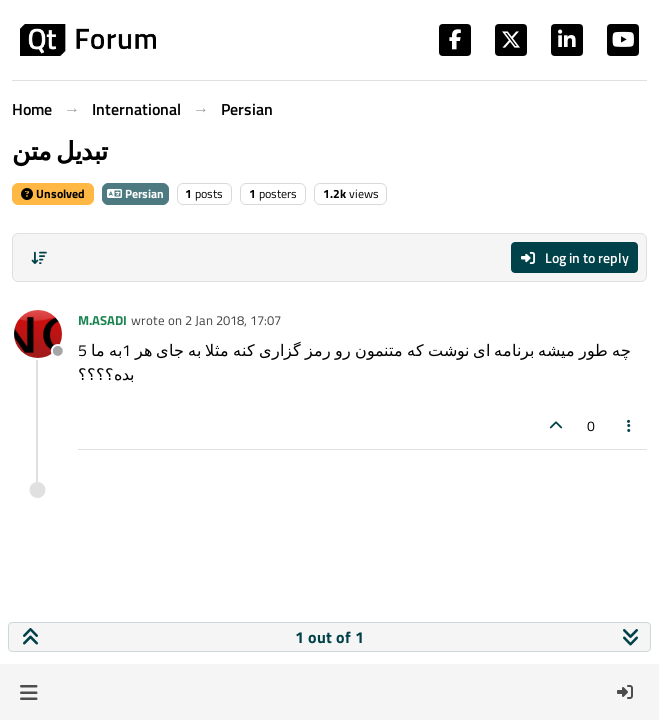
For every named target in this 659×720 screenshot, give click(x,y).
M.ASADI (102, 320)
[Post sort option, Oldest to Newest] (39, 258)
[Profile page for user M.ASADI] (38, 334)
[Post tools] (630, 425)
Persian (135, 193)
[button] (28, 692)
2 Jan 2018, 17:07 (233, 320)
